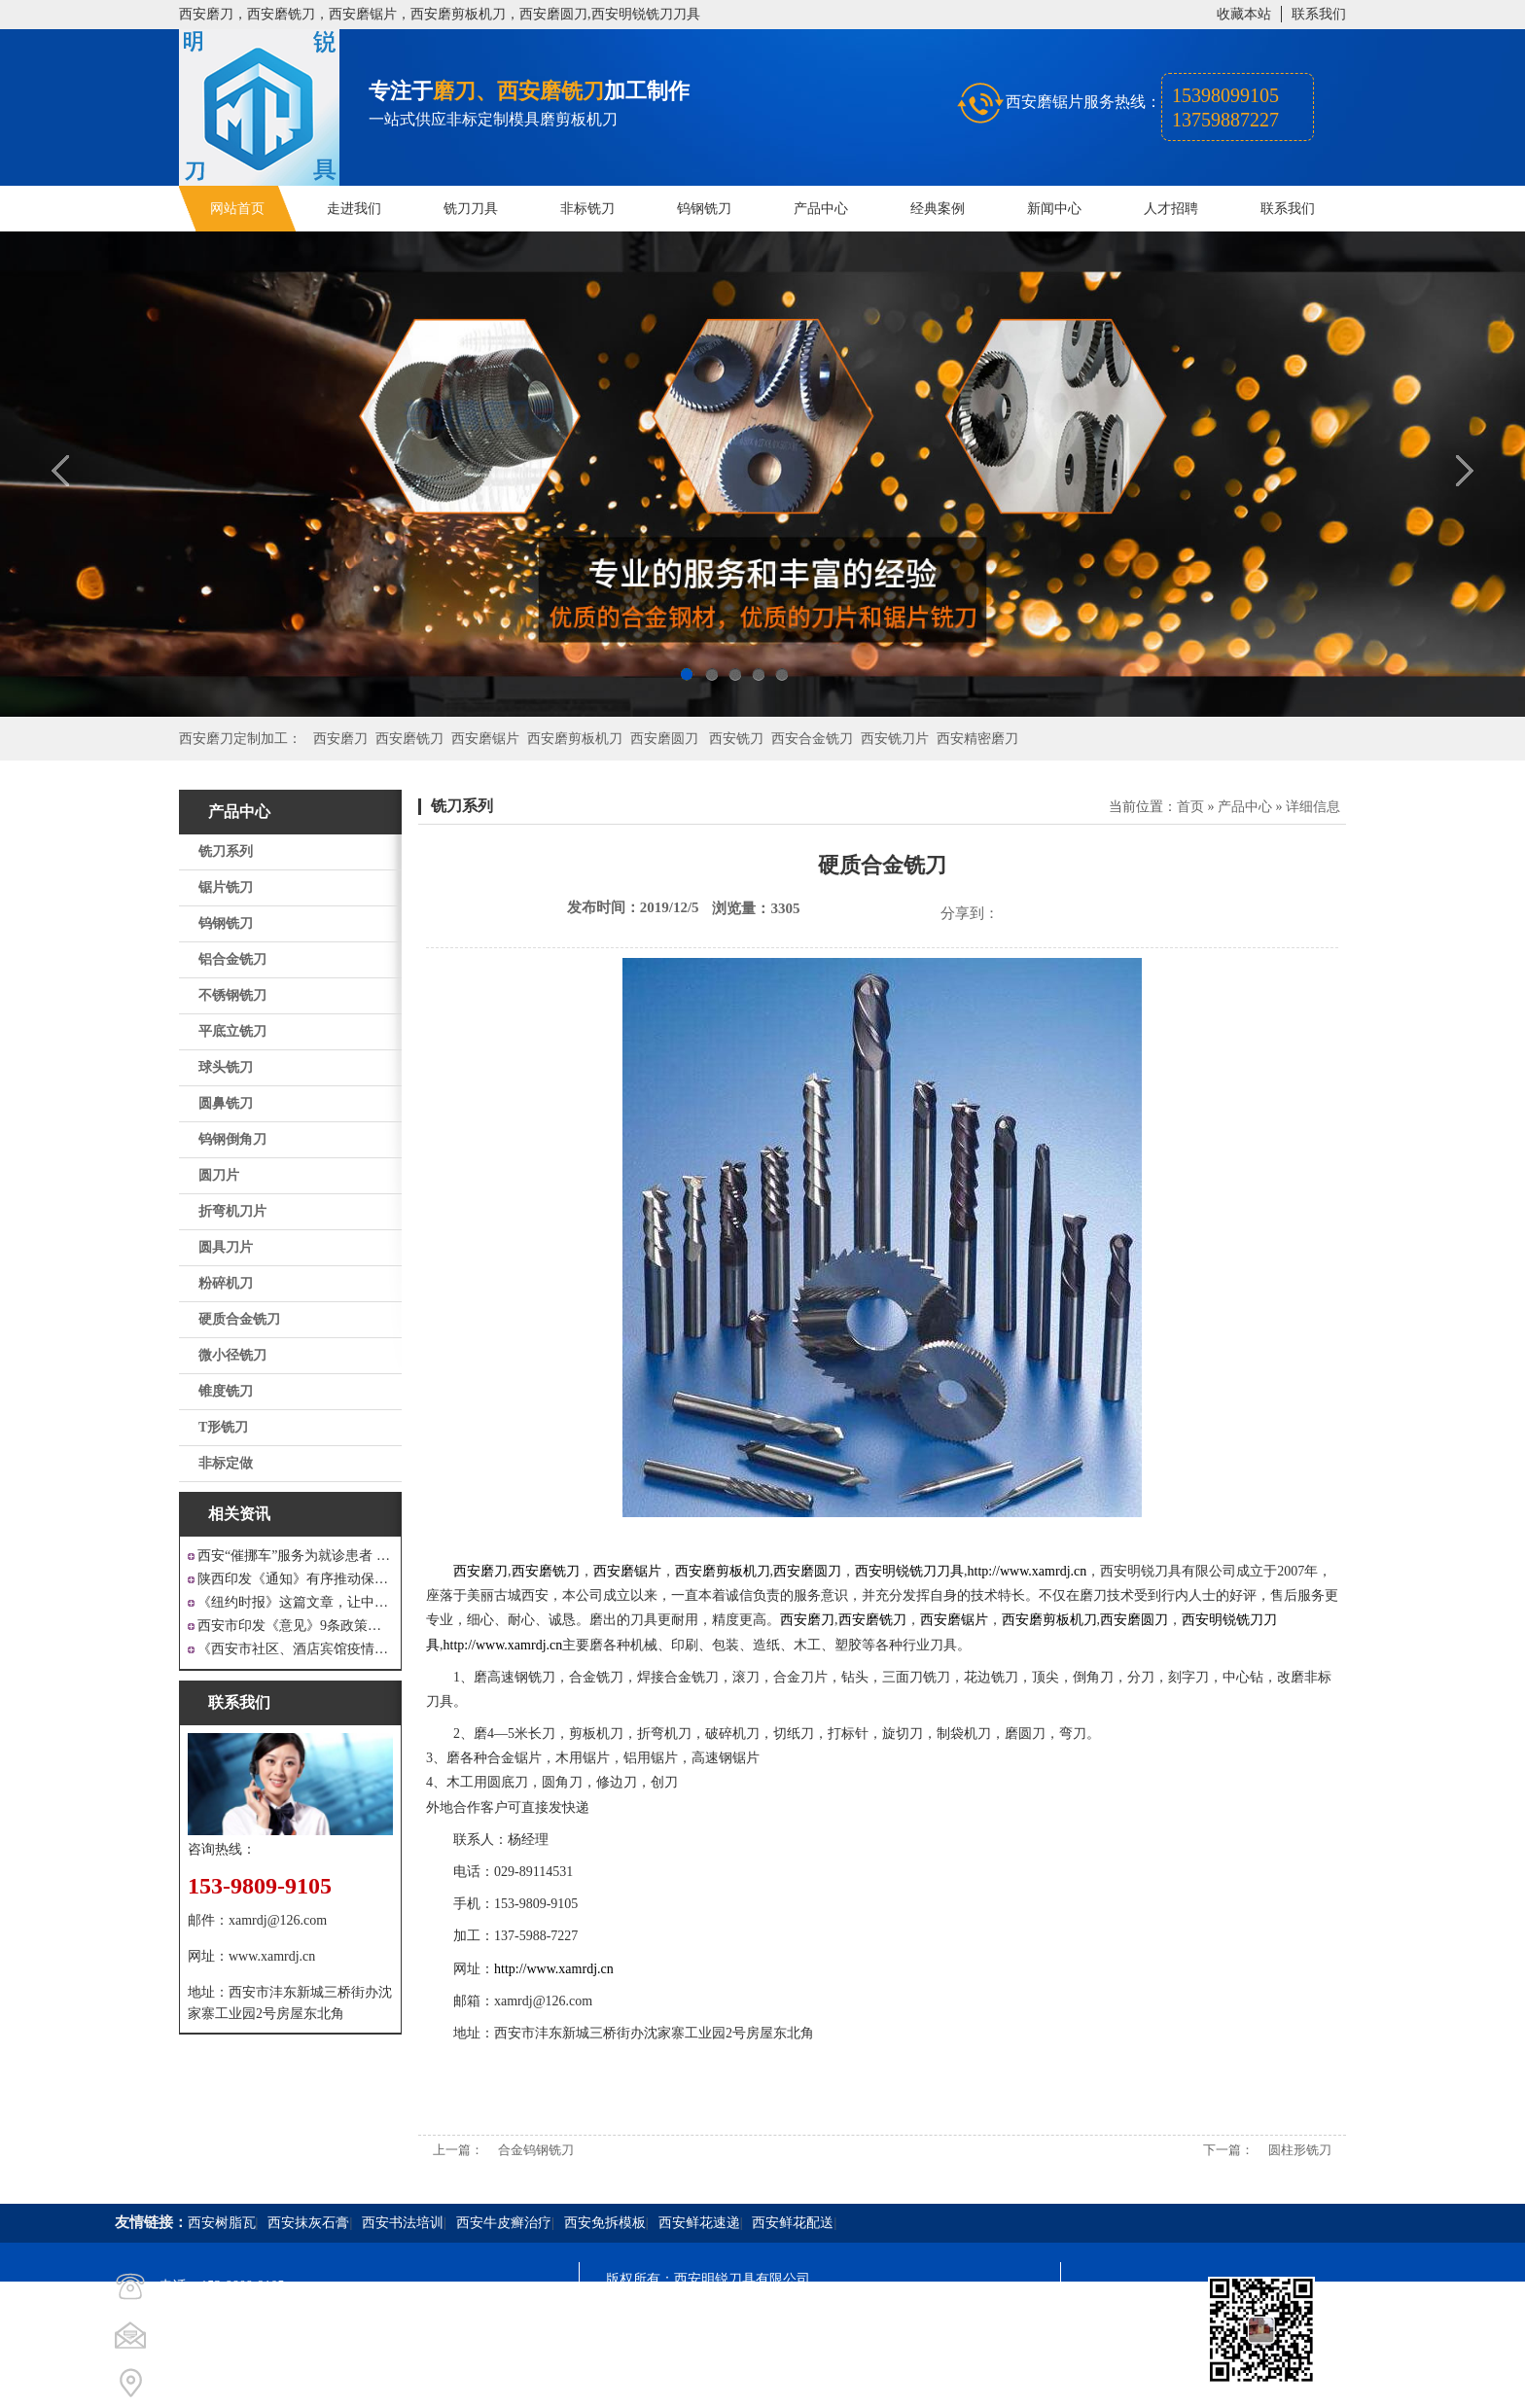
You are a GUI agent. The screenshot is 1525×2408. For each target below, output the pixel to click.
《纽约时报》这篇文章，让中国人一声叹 (295, 1602)
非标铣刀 (587, 208)
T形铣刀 (223, 1427)
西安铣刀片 (895, 738)
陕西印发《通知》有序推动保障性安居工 (295, 1579)
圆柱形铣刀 (1299, 2149)
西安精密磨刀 (977, 738)
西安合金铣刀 (812, 738)
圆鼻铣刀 (225, 1103)
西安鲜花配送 (792, 2222)
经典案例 (937, 208)
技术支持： (640, 2384)
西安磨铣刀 (409, 738)
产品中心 (821, 208)
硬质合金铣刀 (239, 1319)
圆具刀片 (225, 1247)
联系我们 (1319, 14)
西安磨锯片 (485, 738)
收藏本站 (1244, 14)
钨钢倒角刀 (232, 1139)
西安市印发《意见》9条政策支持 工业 (295, 1625)
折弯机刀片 (232, 1211)
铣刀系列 (225, 851)
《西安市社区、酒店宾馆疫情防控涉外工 (295, 1649)
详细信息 (1313, 806)
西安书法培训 (402, 2222)
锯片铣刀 (225, 887)
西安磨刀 (340, 738)
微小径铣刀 (232, 1355)
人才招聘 (1171, 208)
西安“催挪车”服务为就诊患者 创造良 (295, 1555)
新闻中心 (1054, 208)
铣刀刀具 (470, 208)
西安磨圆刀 (664, 738)
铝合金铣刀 (232, 959)
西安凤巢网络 (715, 2384)
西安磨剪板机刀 (574, 738)
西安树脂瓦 (222, 2222)
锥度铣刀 (225, 1391)
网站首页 (237, 208)
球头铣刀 (225, 1067)
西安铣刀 (736, 738)
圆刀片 (218, 1175)
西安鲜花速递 (699, 2222)
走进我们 (354, 208)
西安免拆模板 (605, 2222)
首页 (1190, 806)
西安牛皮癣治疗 (503, 2222)
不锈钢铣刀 (232, 995)
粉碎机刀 (225, 1283)
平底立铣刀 (232, 1031)
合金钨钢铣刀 (536, 2149)
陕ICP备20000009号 (746, 2314)
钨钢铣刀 (704, 208)
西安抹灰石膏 (308, 2222)
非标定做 (225, 1463)
